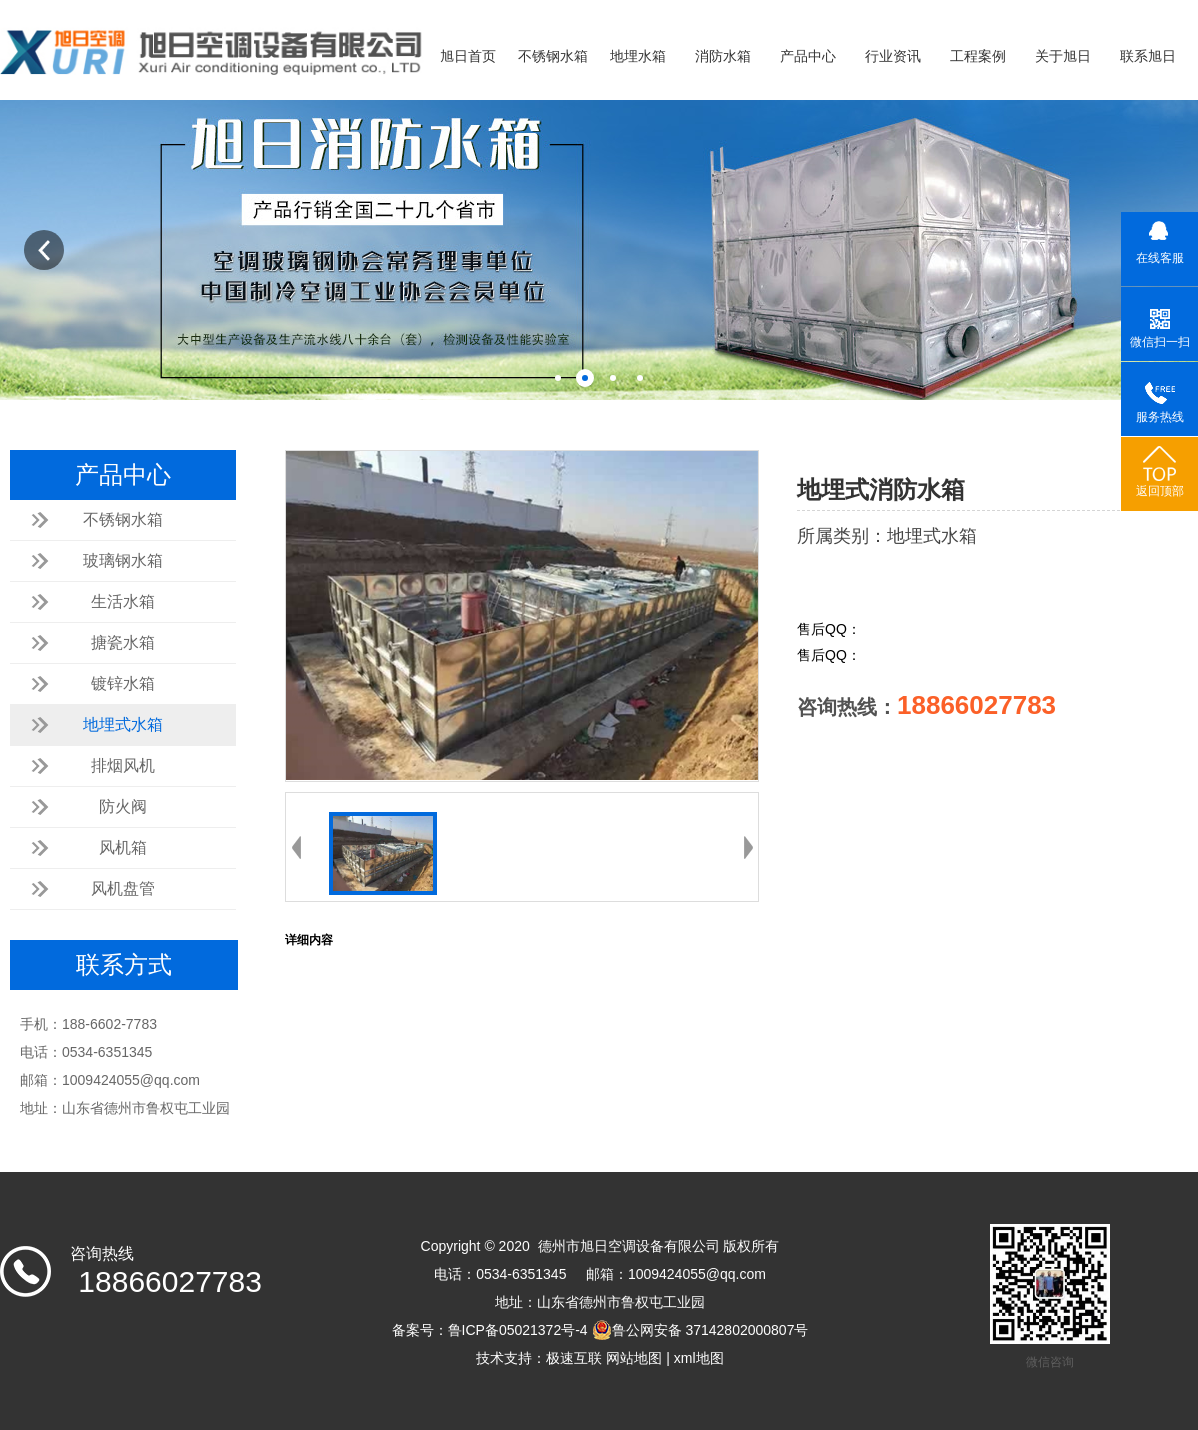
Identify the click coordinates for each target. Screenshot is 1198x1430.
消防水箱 (723, 56)
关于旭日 (1063, 56)
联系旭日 (1148, 56)
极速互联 (574, 1358)
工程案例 (978, 56)
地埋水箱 (638, 56)
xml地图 (699, 1358)
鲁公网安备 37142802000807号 (700, 1330)
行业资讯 (893, 56)
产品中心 (808, 56)
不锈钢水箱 (553, 56)
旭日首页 (468, 56)
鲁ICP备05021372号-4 (518, 1330)
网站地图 (634, 1358)
